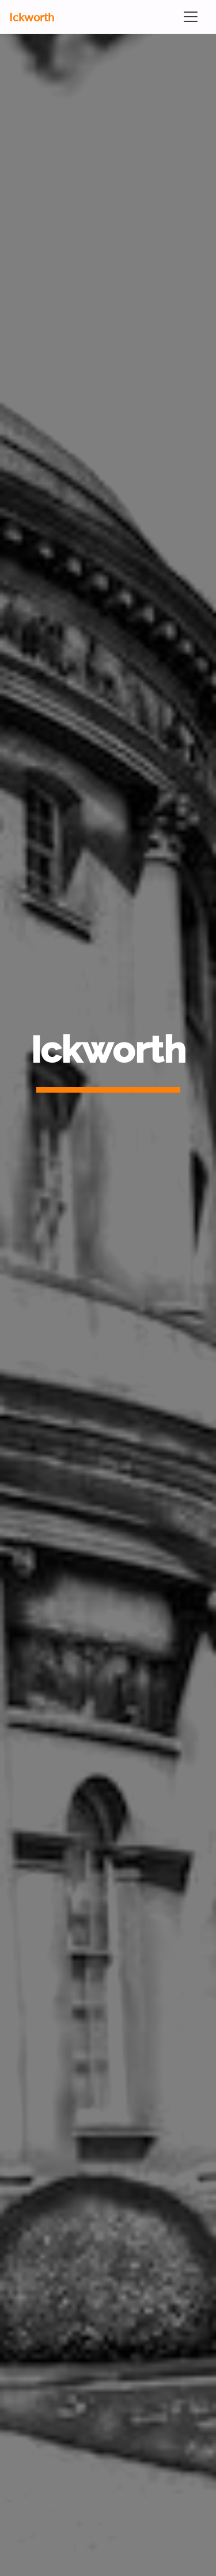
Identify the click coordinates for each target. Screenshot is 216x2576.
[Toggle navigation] (191, 16)
